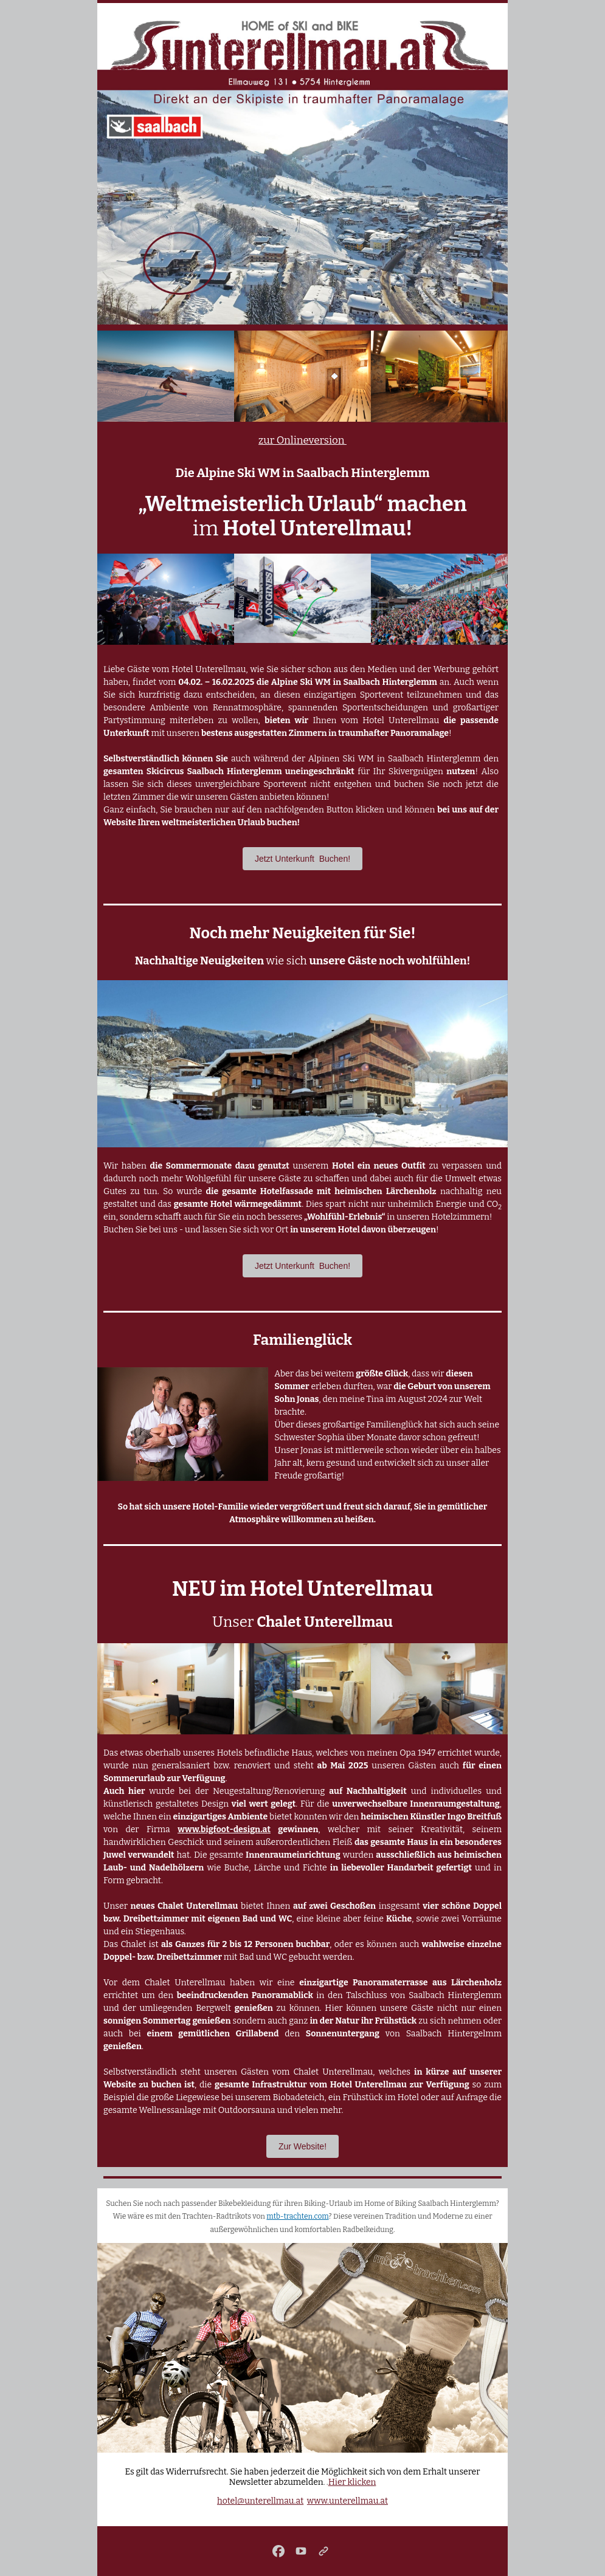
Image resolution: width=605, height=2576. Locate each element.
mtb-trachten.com (297, 2216)
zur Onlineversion (302, 440)
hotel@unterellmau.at (260, 2501)
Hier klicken (352, 2482)
